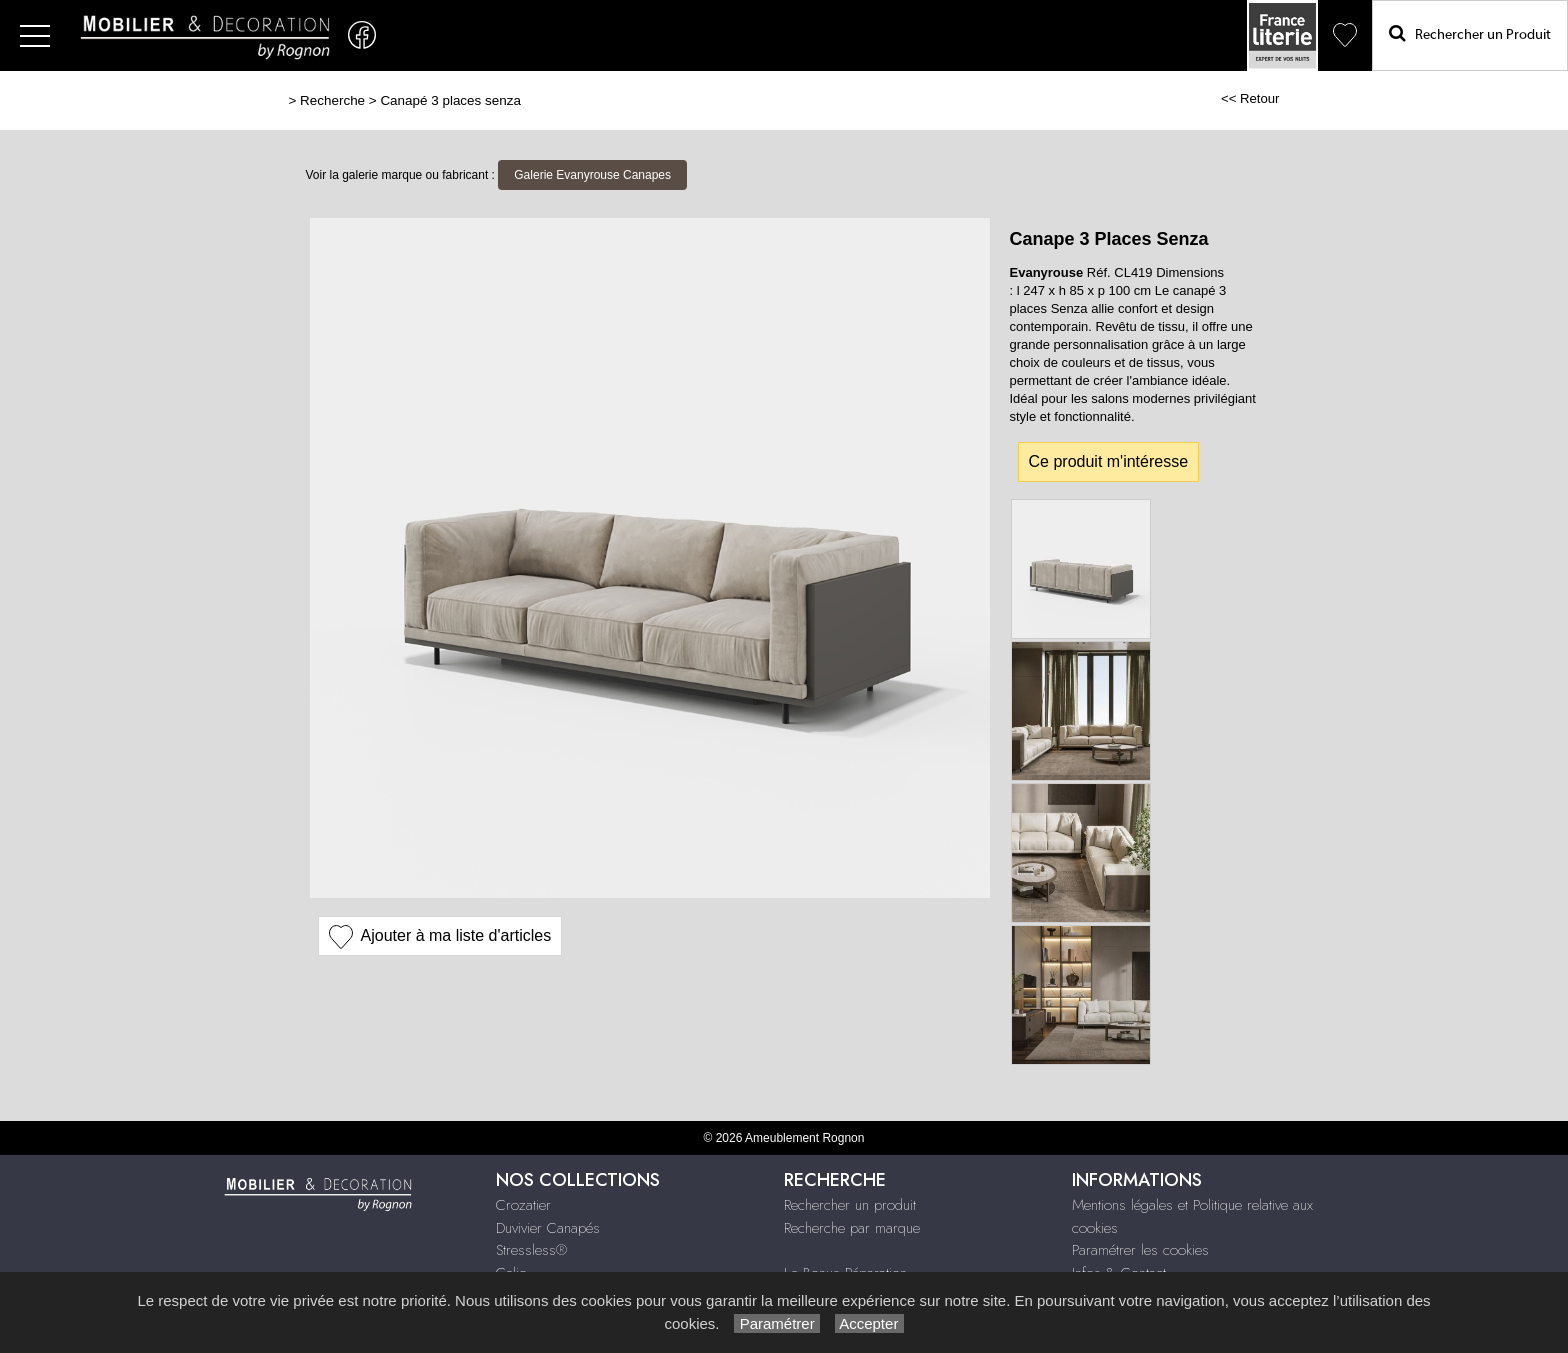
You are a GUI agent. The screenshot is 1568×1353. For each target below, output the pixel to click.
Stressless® (531, 1250)
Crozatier (523, 1205)
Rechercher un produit (850, 1205)
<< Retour (1250, 98)
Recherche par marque (852, 1228)
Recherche (332, 100)
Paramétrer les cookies (1140, 1250)
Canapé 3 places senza (450, 100)
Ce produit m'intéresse (1109, 461)
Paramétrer (776, 1323)
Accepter (869, 1323)
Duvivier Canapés (548, 1228)
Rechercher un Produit (1470, 33)
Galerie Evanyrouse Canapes (592, 175)
